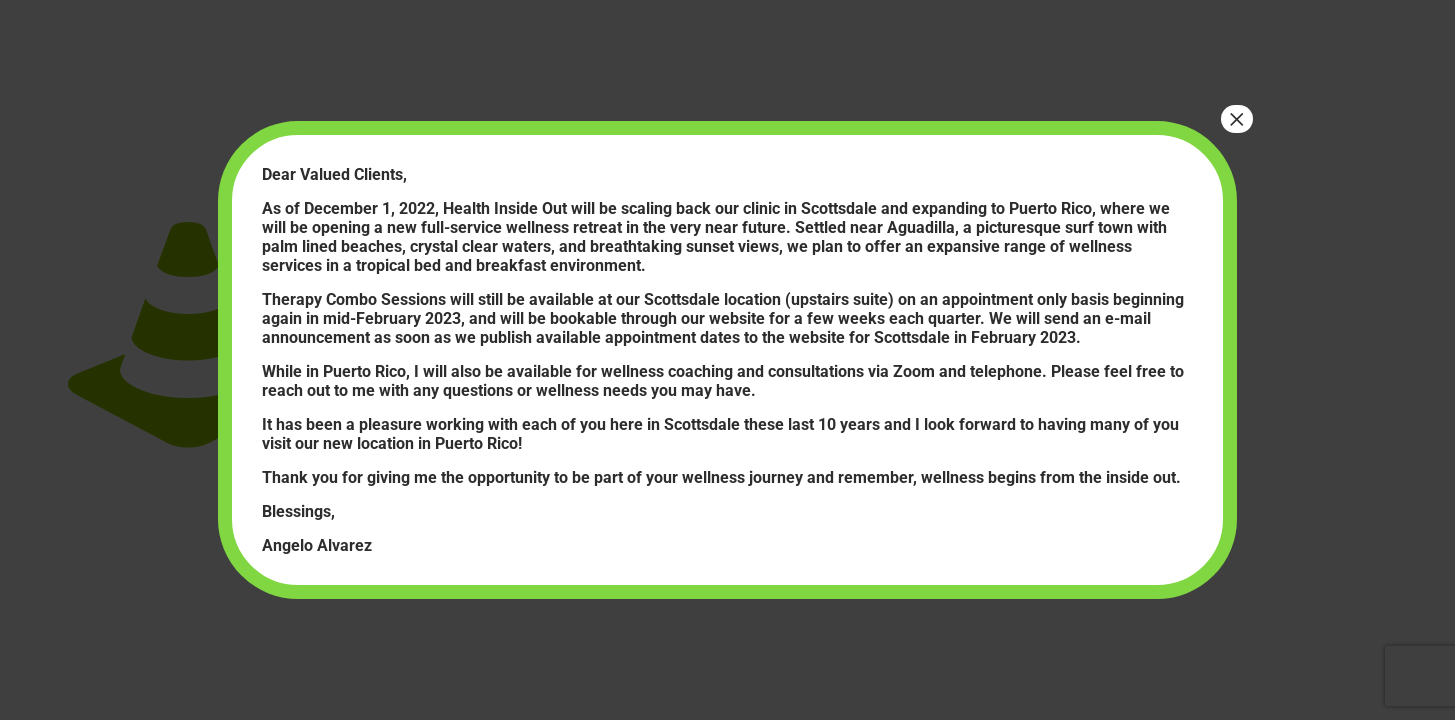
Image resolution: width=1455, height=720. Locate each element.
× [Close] (1237, 119)
